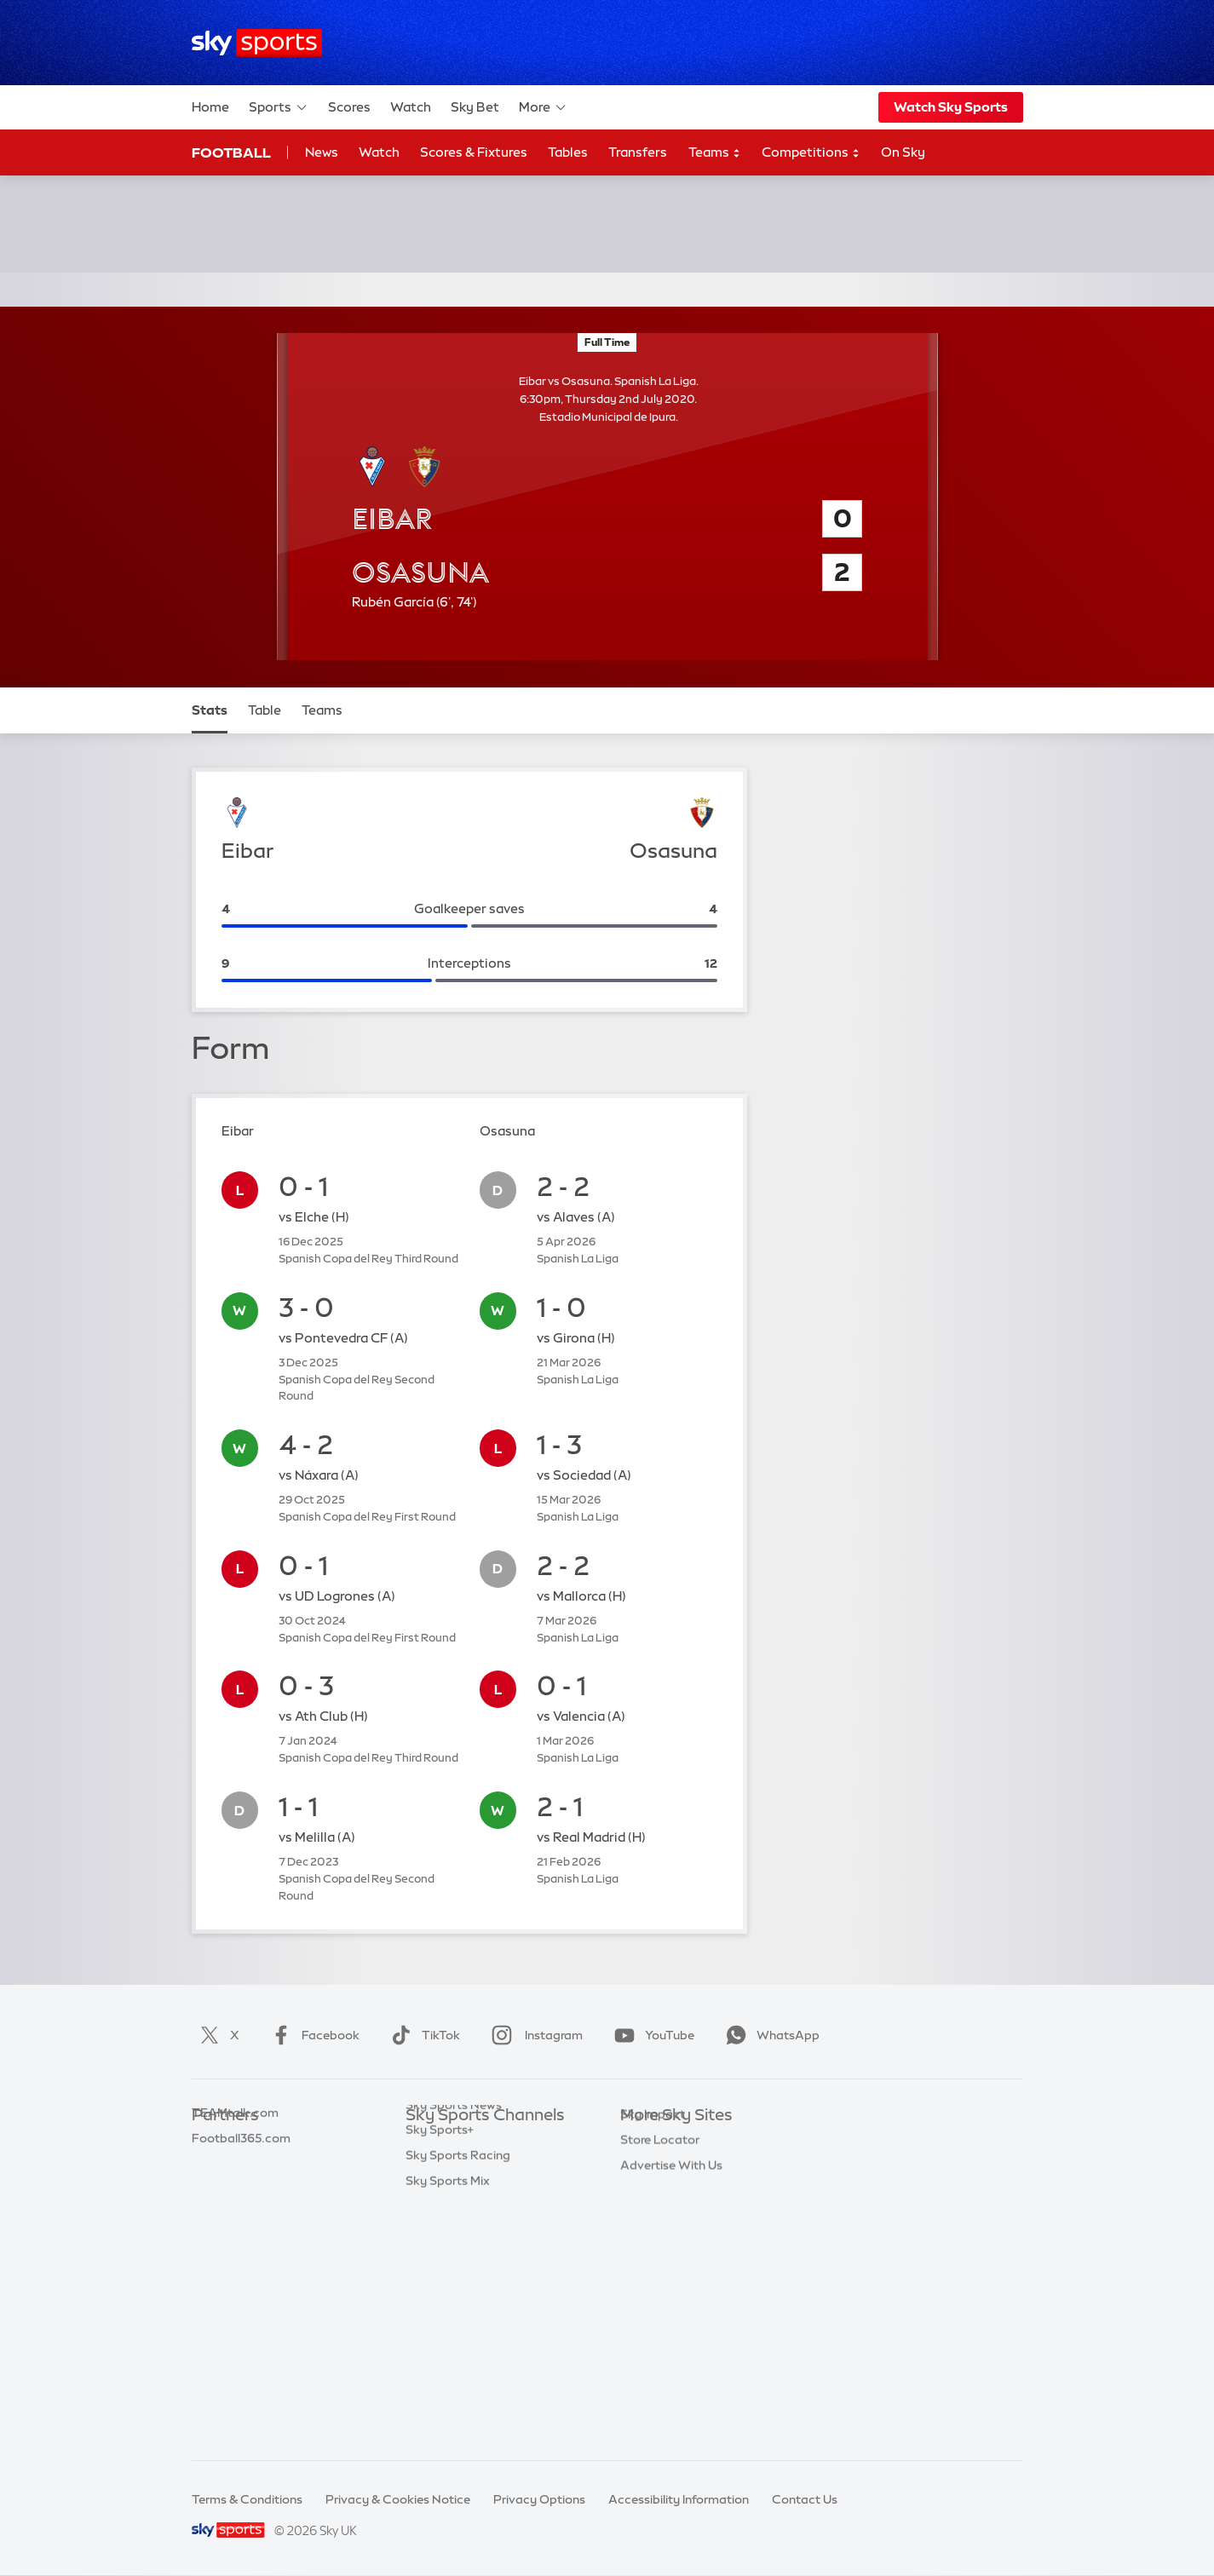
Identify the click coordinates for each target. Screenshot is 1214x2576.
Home (210, 107)
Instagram (534, 2035)
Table (264, 710)
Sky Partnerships (668, 2268)
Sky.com (645, 2142)
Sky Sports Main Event (469, 2142)
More (543, 107)
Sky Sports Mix (448, 2421)
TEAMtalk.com (235, 2193)
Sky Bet (475, 107)
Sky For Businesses (674, 2244)
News (321, 152)
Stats (209, 710)
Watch (410, 107)
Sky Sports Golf (450, 2244)
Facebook (312, 2035)
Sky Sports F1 (444, 2268)
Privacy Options (539, 2499)
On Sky (903, 152)
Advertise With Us (671, 2345)
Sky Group (649, 2218)
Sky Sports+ (440, 2370)
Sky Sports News (454, 2345)
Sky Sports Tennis (456, 2294)
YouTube (650, 2035)
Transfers (637, 152)
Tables (568, 152)
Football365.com (241, 2218)
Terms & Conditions (247, 2499)
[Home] (257, 43)
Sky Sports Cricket (459, 2218)
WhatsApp (769, 2035)
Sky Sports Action (457, 2320)
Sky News (648, 2167)
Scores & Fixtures (473, 152)
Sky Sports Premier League (482, 2167)
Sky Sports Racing (458, 2395)
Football (231, 152)
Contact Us (804, 2499)
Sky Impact (652, 2294)
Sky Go (640, 2193)
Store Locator (659, 2320)
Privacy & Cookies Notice (397, 2499)
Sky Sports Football (462, 2193)
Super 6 (213, 2167)
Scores (349, 107)
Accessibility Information (678, 2499)
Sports (278, 107)
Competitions (811, 153)
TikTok (422, 2035)
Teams (714, 153)
